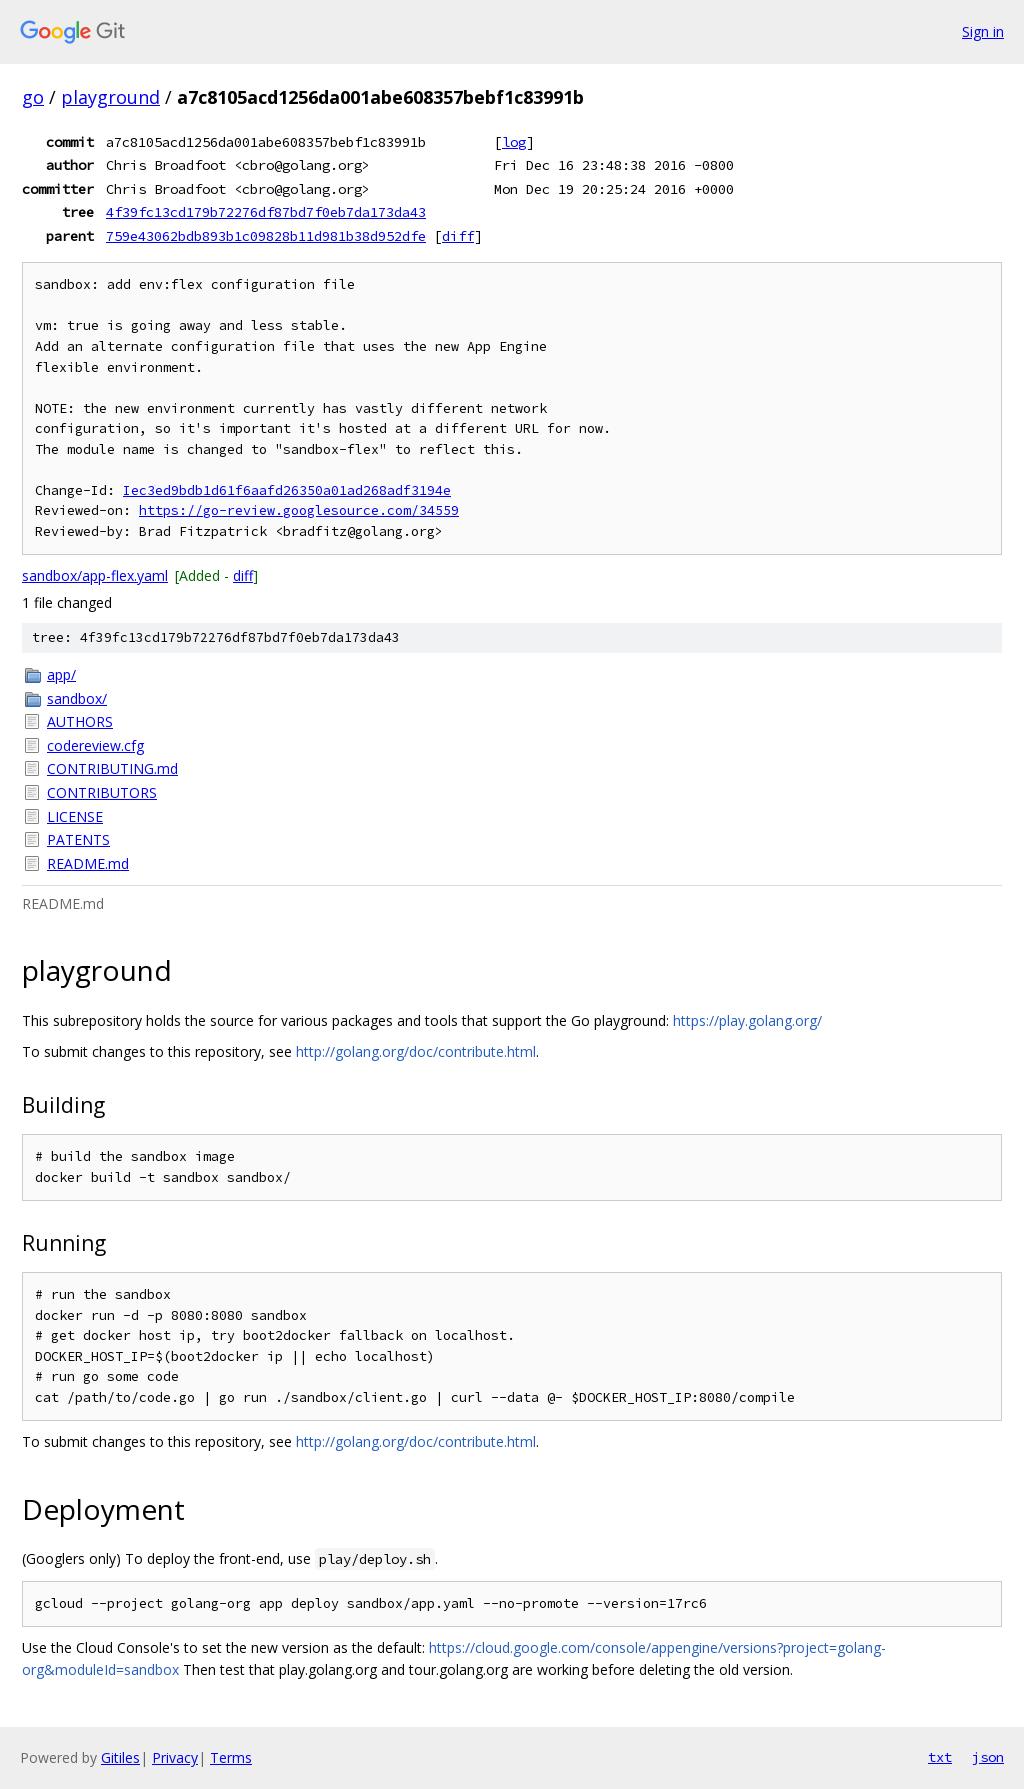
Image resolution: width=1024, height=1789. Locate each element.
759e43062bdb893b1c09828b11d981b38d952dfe (266, 236)
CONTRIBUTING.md (112, 768)
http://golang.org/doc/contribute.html (416, 1051)
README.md (88, 863)
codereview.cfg (95, 745)
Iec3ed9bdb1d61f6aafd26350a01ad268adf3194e (287, 490)
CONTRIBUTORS (102, 792)
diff (458, 236)
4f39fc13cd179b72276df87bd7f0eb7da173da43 (266, 212)
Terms (231, 1757)
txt (940, 1757)
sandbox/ (77, 698)
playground (110, 97)
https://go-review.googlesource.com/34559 (299, 510)
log (514, 142)
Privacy (175, 1757)
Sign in (983, 31)
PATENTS (78, 839)
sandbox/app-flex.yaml (95, 575)
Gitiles (120, 1757)
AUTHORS (80, 721)
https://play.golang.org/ (747, 1020)
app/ (61, 674)
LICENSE (75, 816)
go (33, 97)
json (988, 1757)
